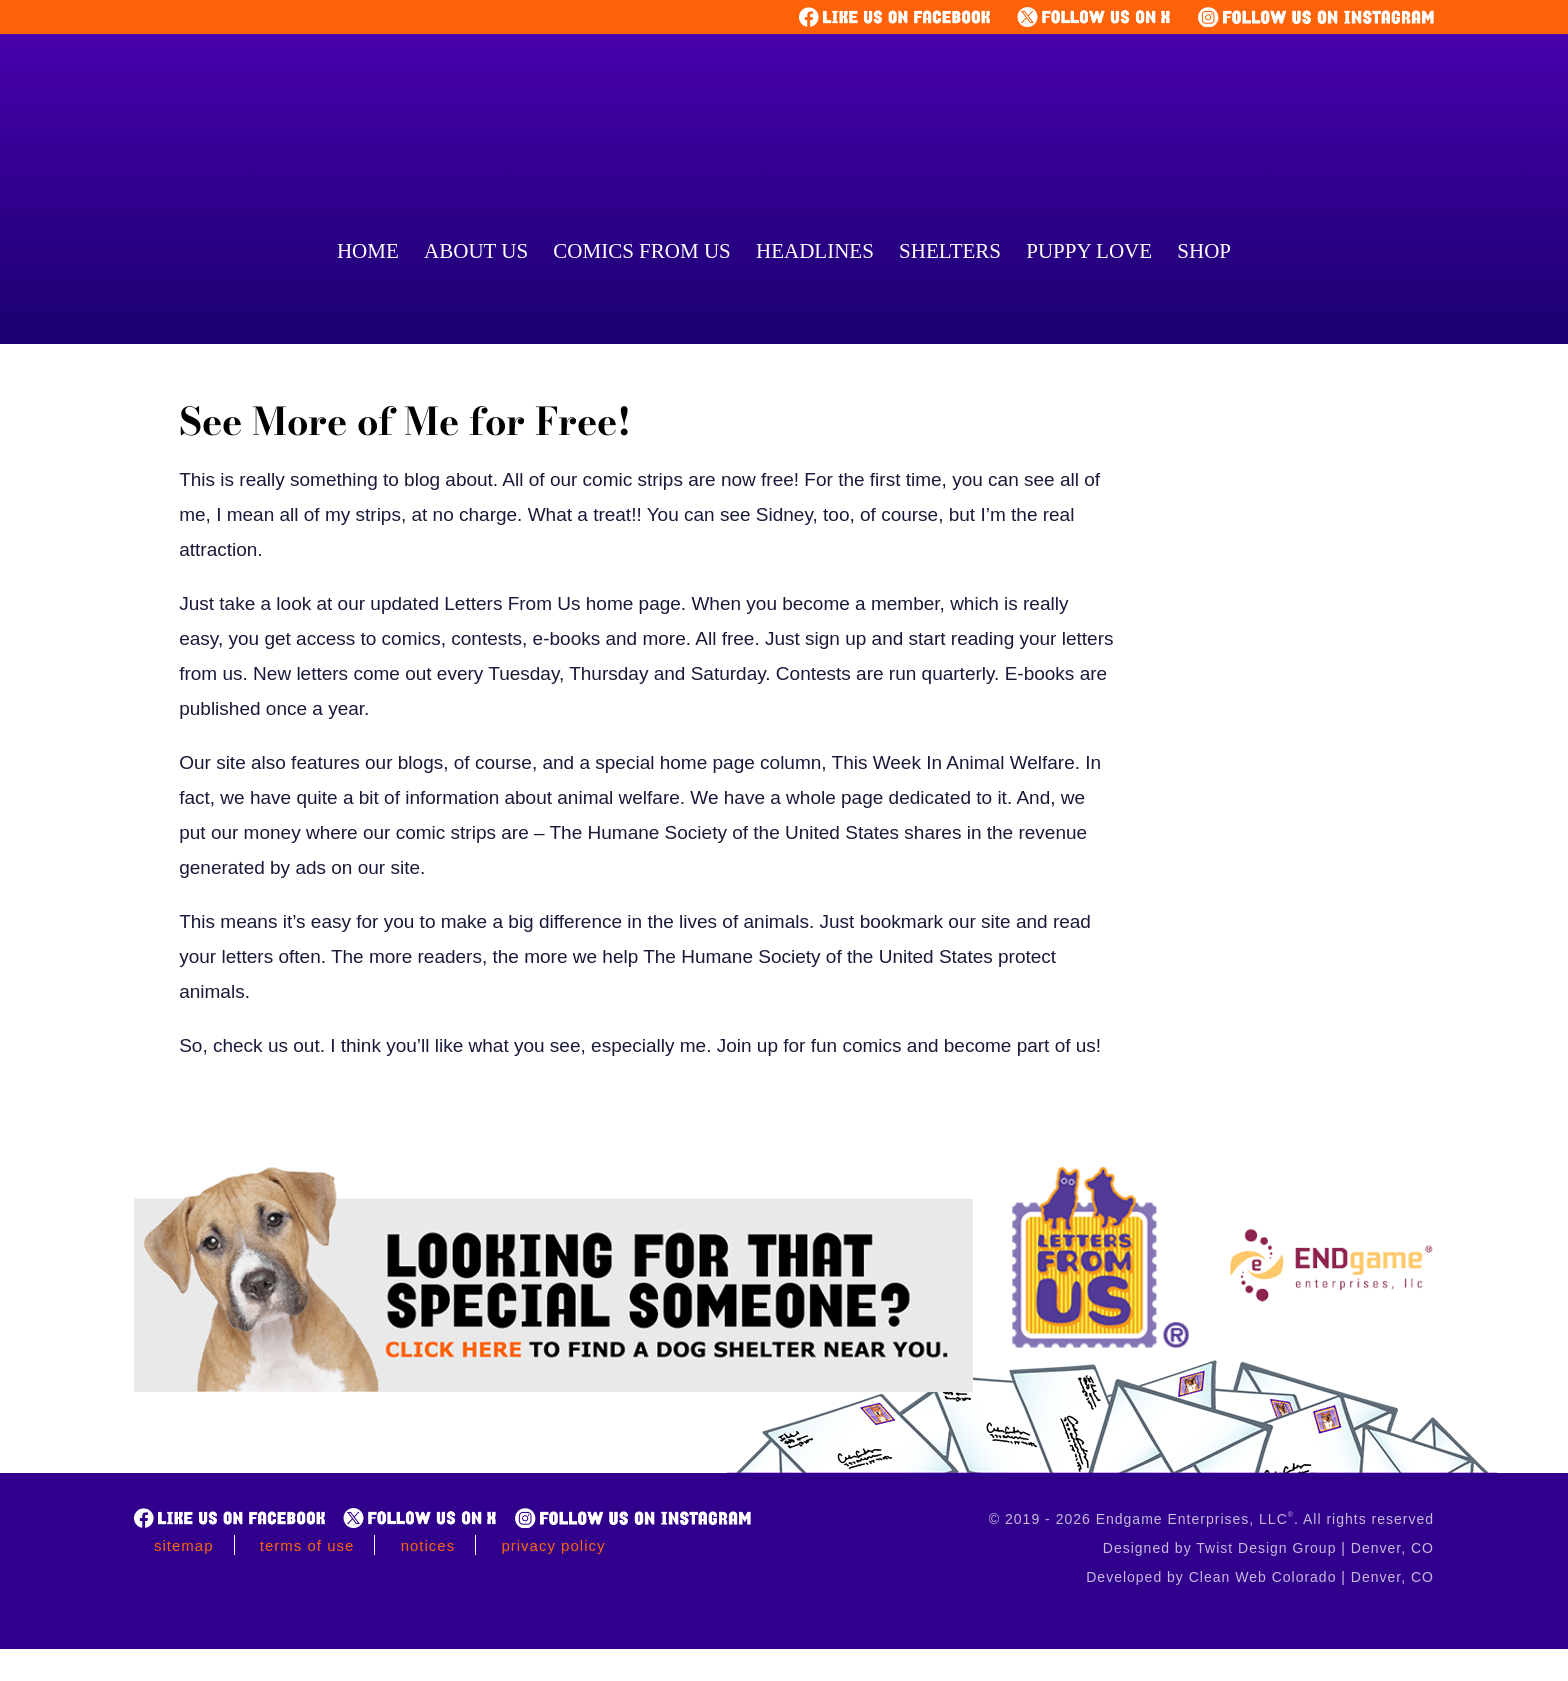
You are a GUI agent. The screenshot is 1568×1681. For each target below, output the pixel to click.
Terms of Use (307, 1545)
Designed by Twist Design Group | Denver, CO (1268, 1548)
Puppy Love (1089, 251)
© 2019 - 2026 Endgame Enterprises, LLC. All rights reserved (1211, 1519)
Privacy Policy (553, 1545)
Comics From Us (641, 251)
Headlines (815, 251)
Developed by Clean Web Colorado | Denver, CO (1260, 1577)
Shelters (950, 251)
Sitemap (184, 1545)
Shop (1204, 251)
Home (368, 251)
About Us (476, 251)
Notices (428, 1545)
